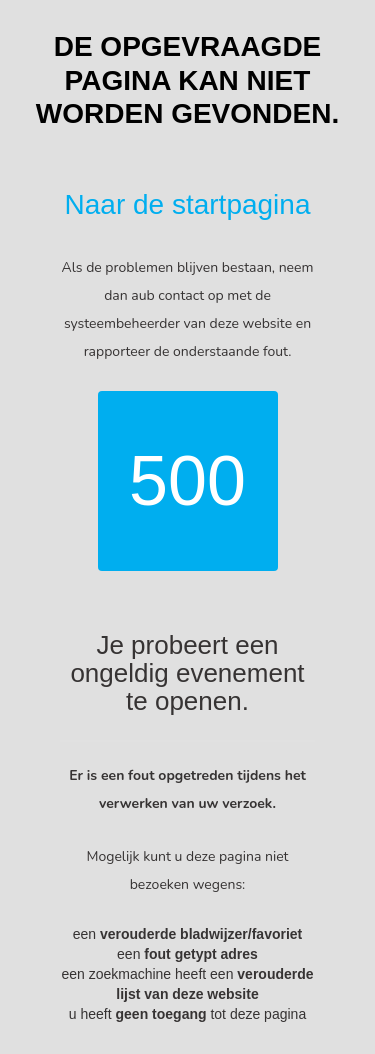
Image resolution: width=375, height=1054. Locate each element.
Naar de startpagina (188, 204)
